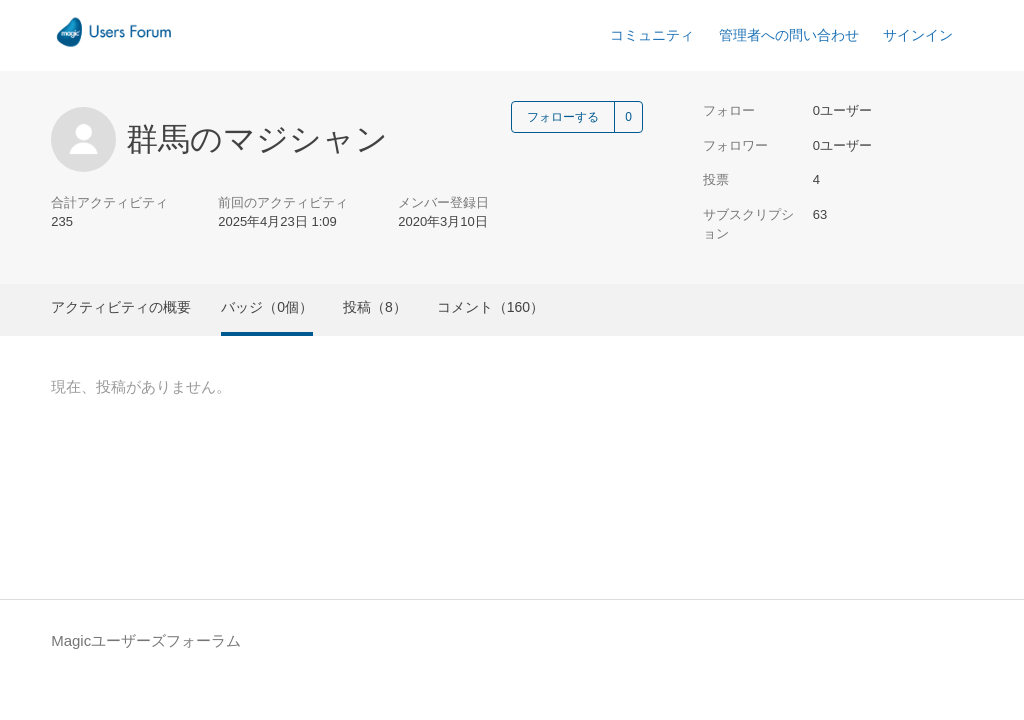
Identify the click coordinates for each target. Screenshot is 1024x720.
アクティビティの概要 (121, 307)
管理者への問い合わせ (789, 35)
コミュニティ (652, 35)
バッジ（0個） (267, 307)
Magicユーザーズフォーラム (146, 640)
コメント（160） (490, 307)
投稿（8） (375, 307)
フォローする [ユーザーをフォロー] (563, 117)
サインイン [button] (918, 35)
